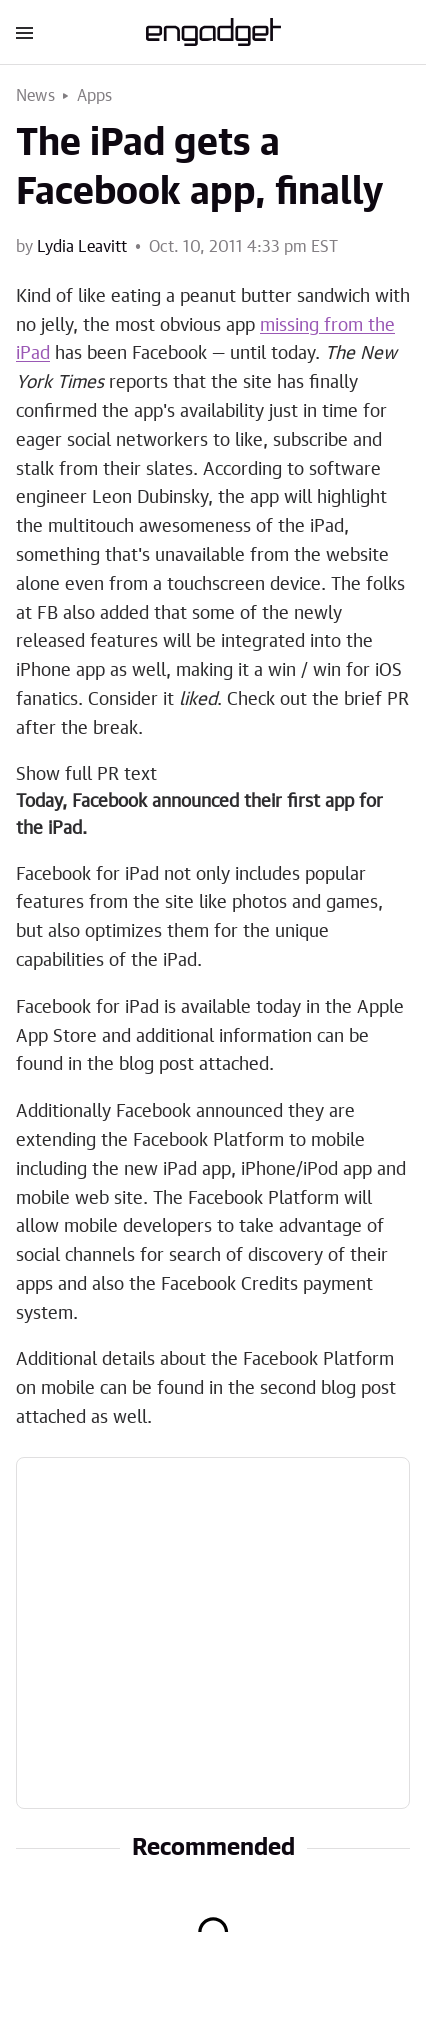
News (35, 96)
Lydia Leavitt (82, 247)
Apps (95, 96)
